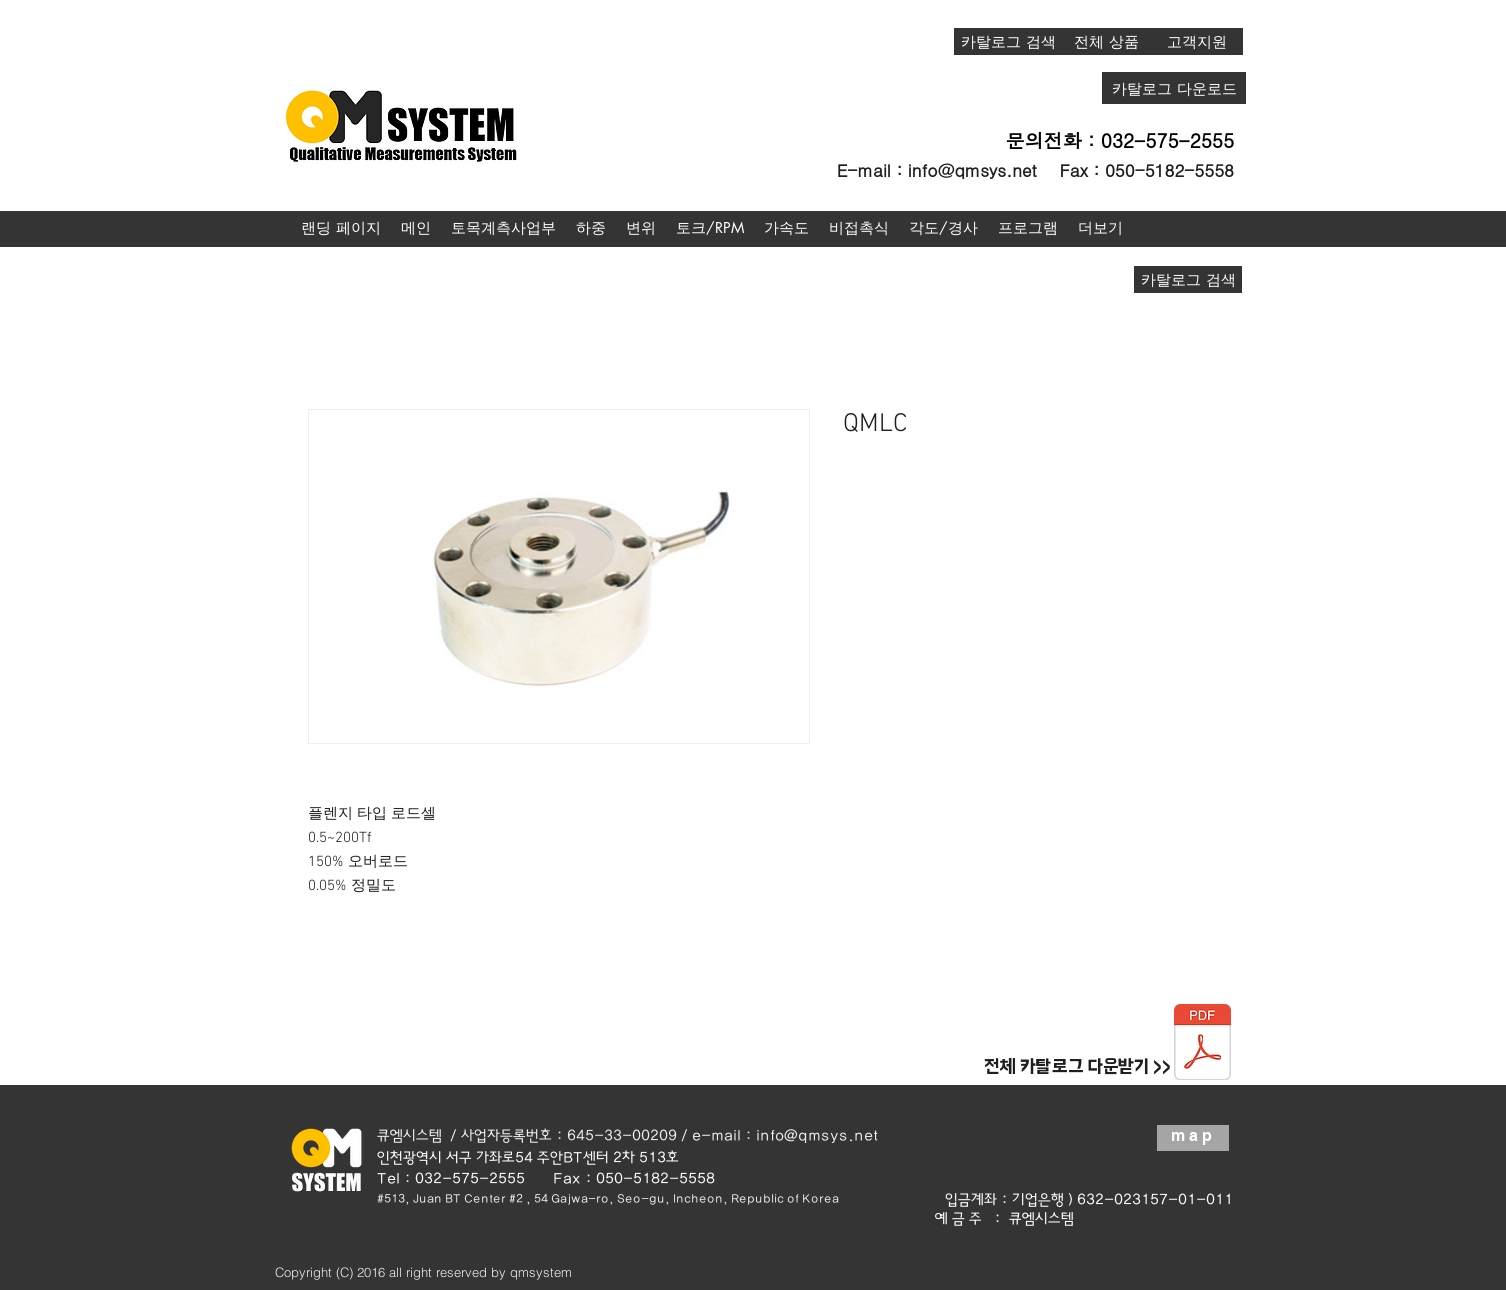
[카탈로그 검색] (1008, 41)
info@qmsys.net (972, 170)
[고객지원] (1197, 41)
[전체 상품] (1106, 41)
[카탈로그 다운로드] (1174, 88)
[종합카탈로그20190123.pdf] (1202, 1044)
